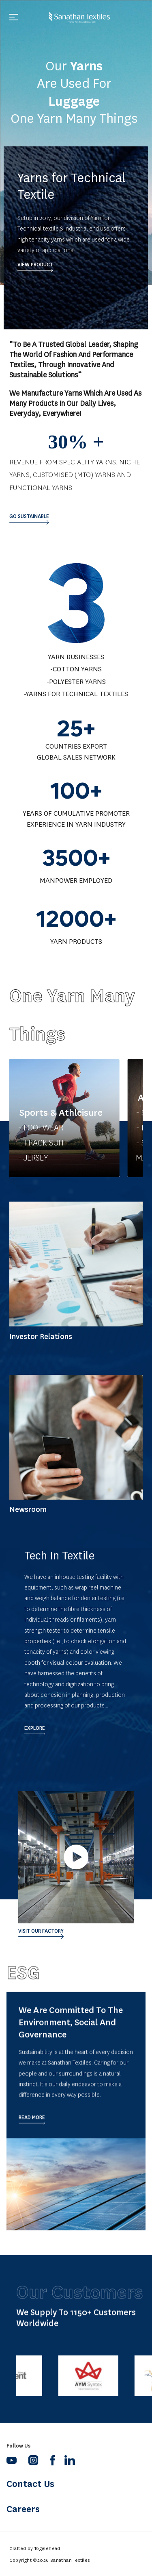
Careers (23, 2509)
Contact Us (30, 2484)
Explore (34, 1728)
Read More (32, 2142)
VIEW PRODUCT (35, 269)
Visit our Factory (41, 1930)
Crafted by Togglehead (34, 2548)
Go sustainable (29, 516)
